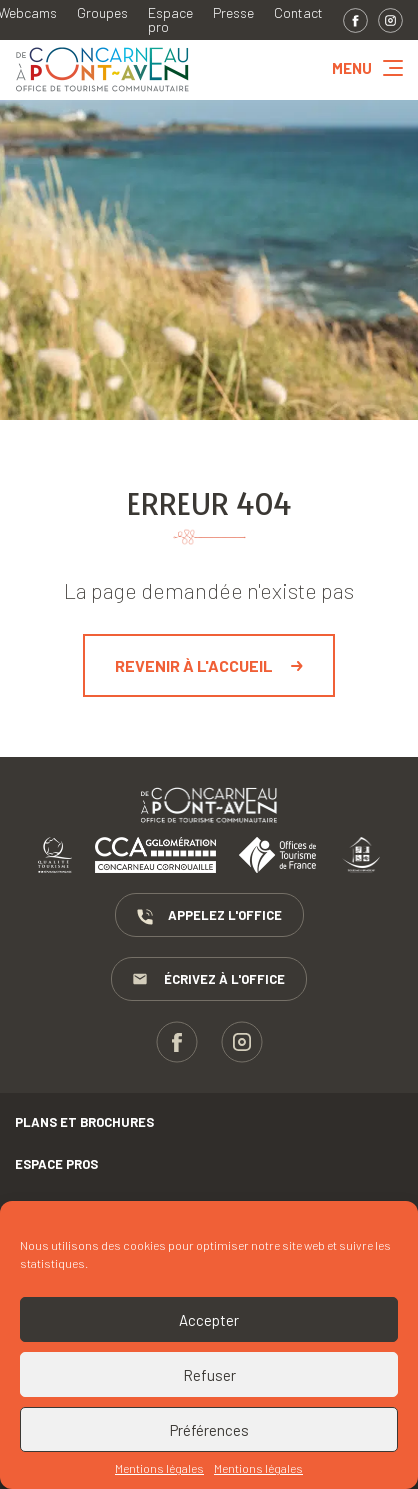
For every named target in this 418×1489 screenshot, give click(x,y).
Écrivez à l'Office (209, 980)
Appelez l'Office (209, 916)
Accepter (209, 1320)
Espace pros (56, 1164)
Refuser (209, 1375)
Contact (298, 13)
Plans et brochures (84, 1122)
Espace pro (170, 20)
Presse (233, 13)
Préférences (209, 1430)
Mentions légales (159, 1468)
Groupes (102, 13)
